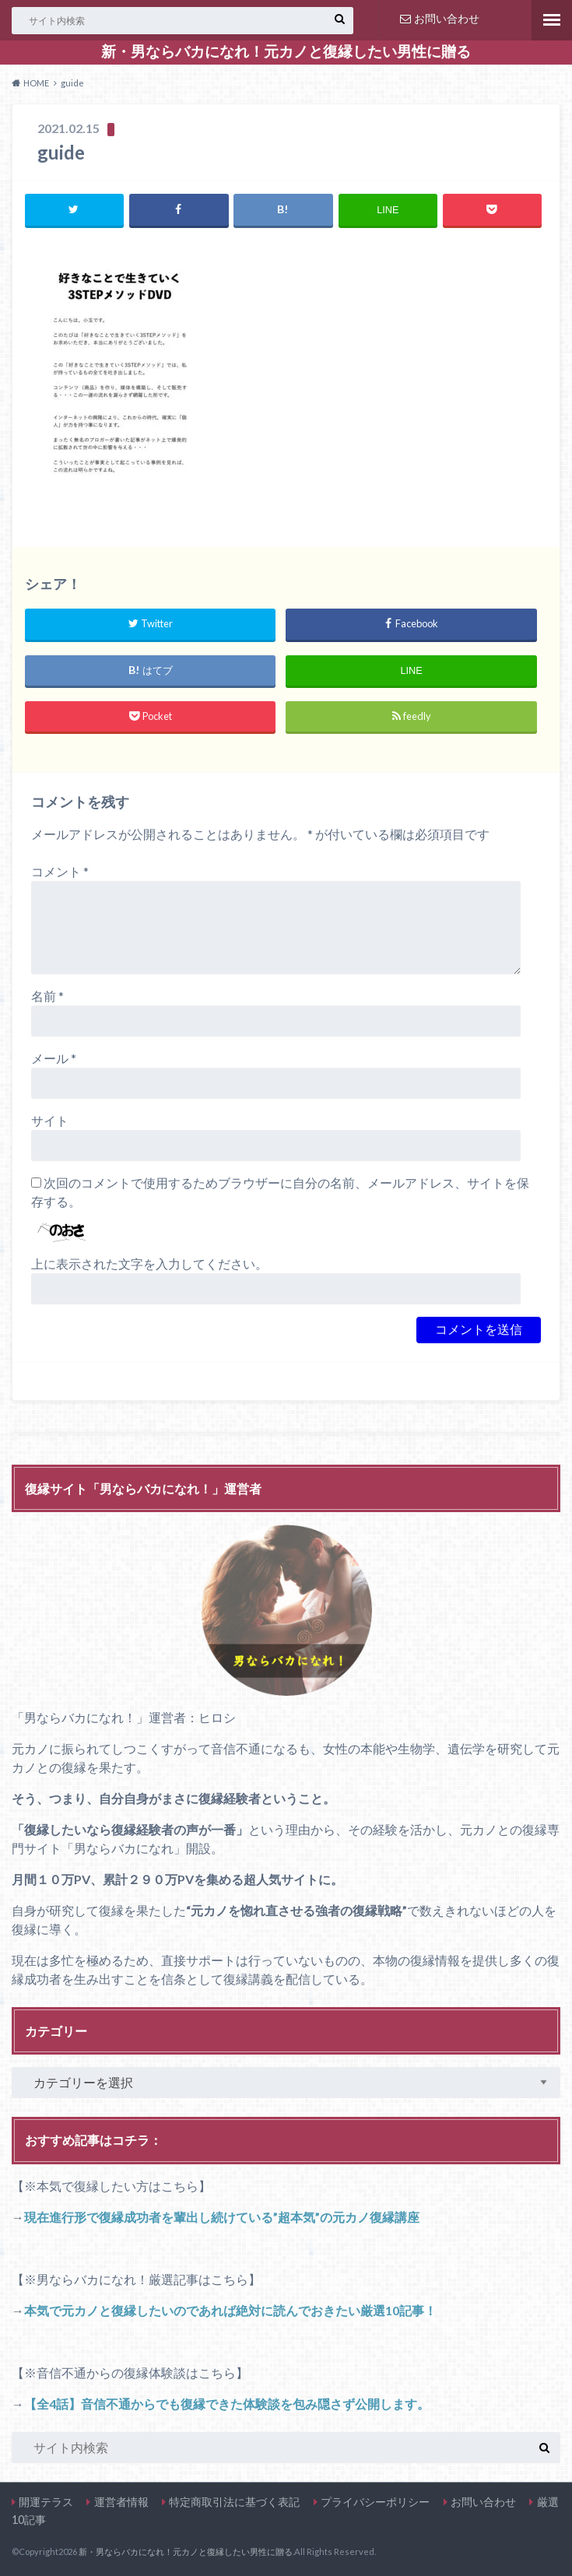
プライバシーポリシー (375, 2501)
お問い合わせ (439, 18)
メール (53, 1058)
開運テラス (46, 2501)
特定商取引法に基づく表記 (234, 2501)
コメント (60, 872)
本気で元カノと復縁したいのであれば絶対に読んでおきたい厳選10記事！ (230, 2310)
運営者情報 (121, 2501)
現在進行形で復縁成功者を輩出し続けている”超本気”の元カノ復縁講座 (221, 2216)
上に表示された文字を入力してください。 (149, 1264)
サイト (49, 1121)
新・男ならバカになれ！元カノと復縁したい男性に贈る (286, 51)
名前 (47, 996)
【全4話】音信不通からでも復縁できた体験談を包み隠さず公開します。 (227, 2403)
